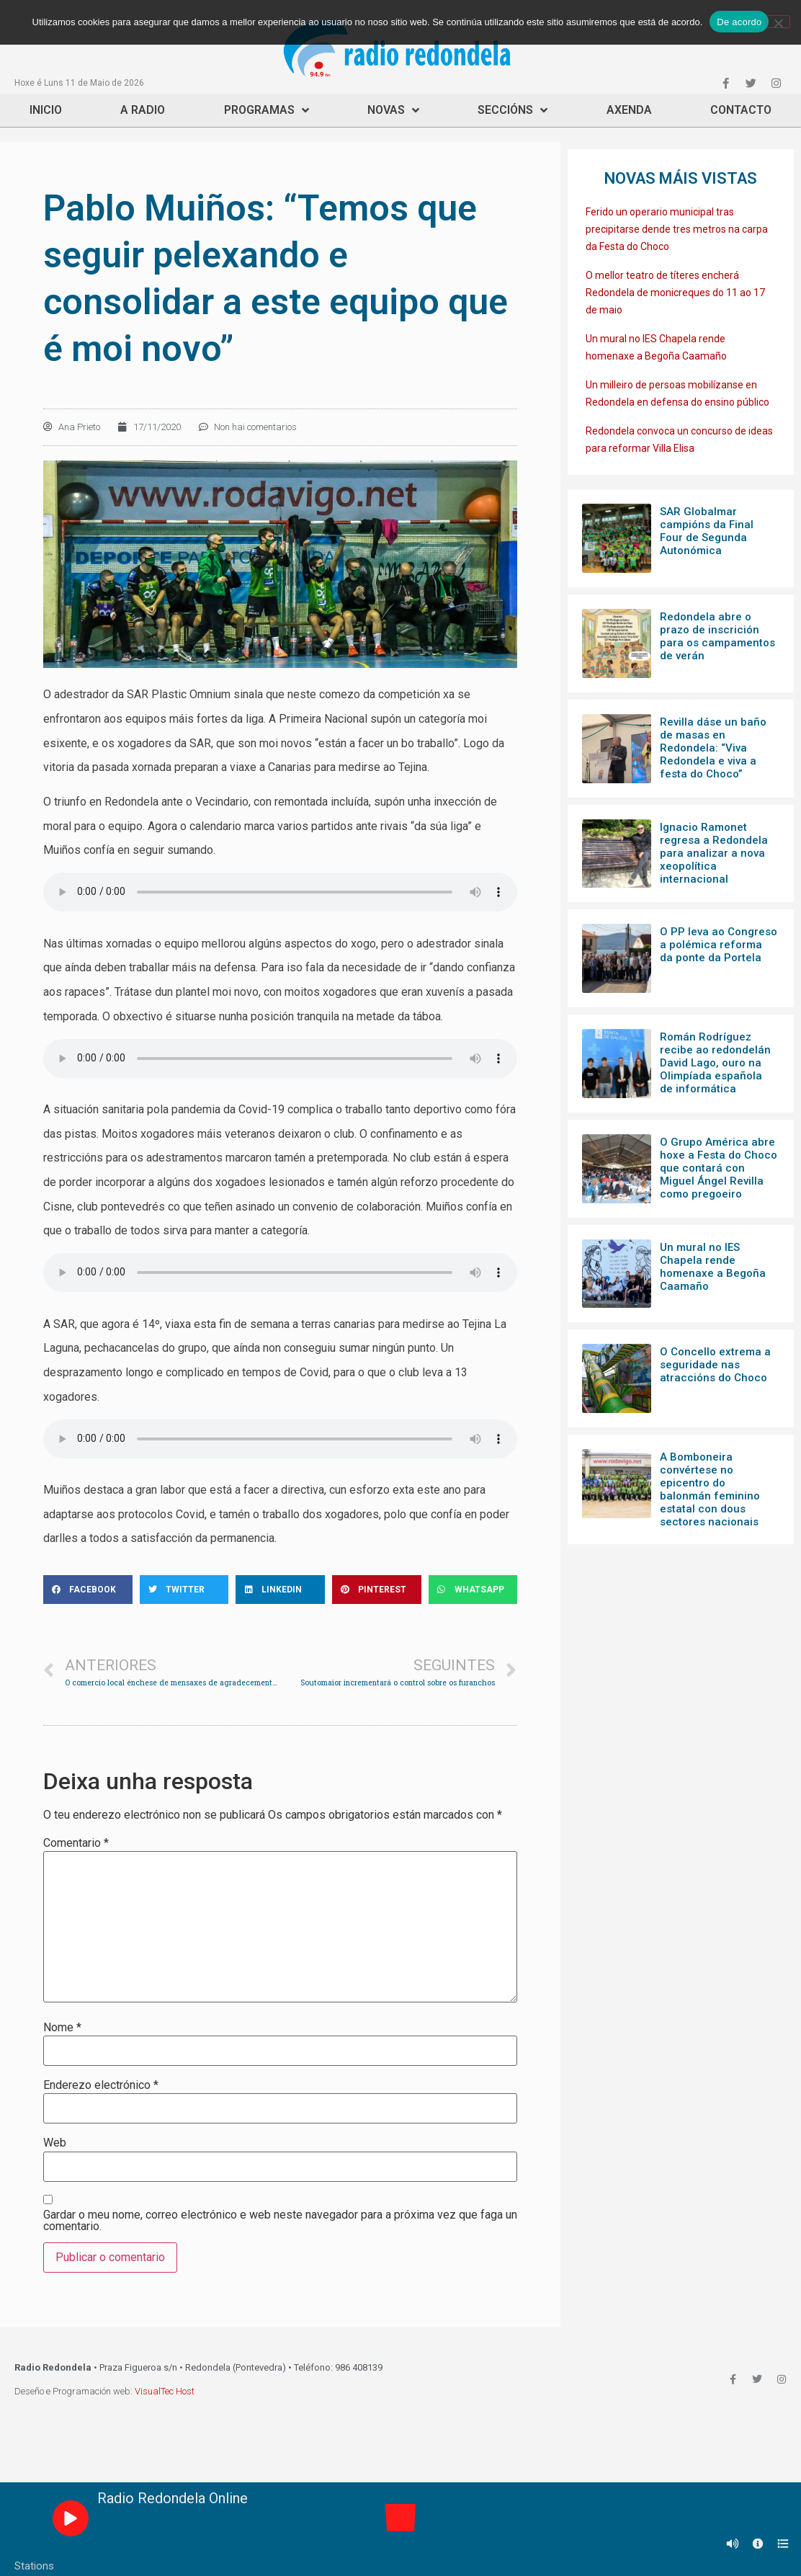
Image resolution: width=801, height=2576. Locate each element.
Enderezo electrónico (100, 2085)
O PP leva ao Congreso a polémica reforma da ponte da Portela (718, 944)
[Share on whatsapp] (473, 1589)
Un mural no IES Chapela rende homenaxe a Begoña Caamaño (713, 1267)
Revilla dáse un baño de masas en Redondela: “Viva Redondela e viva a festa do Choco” (713, 748)
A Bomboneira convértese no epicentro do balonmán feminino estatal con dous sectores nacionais (710, 1489)
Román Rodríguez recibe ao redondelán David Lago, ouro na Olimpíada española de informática (715, 1062)
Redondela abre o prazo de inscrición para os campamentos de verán (717, 636)
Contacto (740, 110)
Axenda (629, 110)
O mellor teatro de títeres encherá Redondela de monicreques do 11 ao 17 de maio (675, 292)
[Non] (778, 21)
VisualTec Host (164, 2391)
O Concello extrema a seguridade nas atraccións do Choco (715, 1364)
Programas (266, 110)
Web (54, 2143)
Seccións (512, 110)
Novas (393, 110)
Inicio (46, 110)
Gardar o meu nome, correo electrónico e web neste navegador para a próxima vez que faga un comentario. (280, 2220)
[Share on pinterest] (376, 1589)
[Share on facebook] (88, 1589)
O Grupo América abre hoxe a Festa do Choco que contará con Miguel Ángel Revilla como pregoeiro (718, 1168)
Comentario (76, 1843)
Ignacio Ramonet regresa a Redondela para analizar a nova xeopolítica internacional (714, 853)
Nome (62, 2027)
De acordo (739, 22)
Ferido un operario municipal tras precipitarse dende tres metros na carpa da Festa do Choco (677, 229)
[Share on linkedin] (280, 1589)
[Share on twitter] (184, 1589)
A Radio (142, 110)
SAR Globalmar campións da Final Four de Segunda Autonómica (706, 531)
